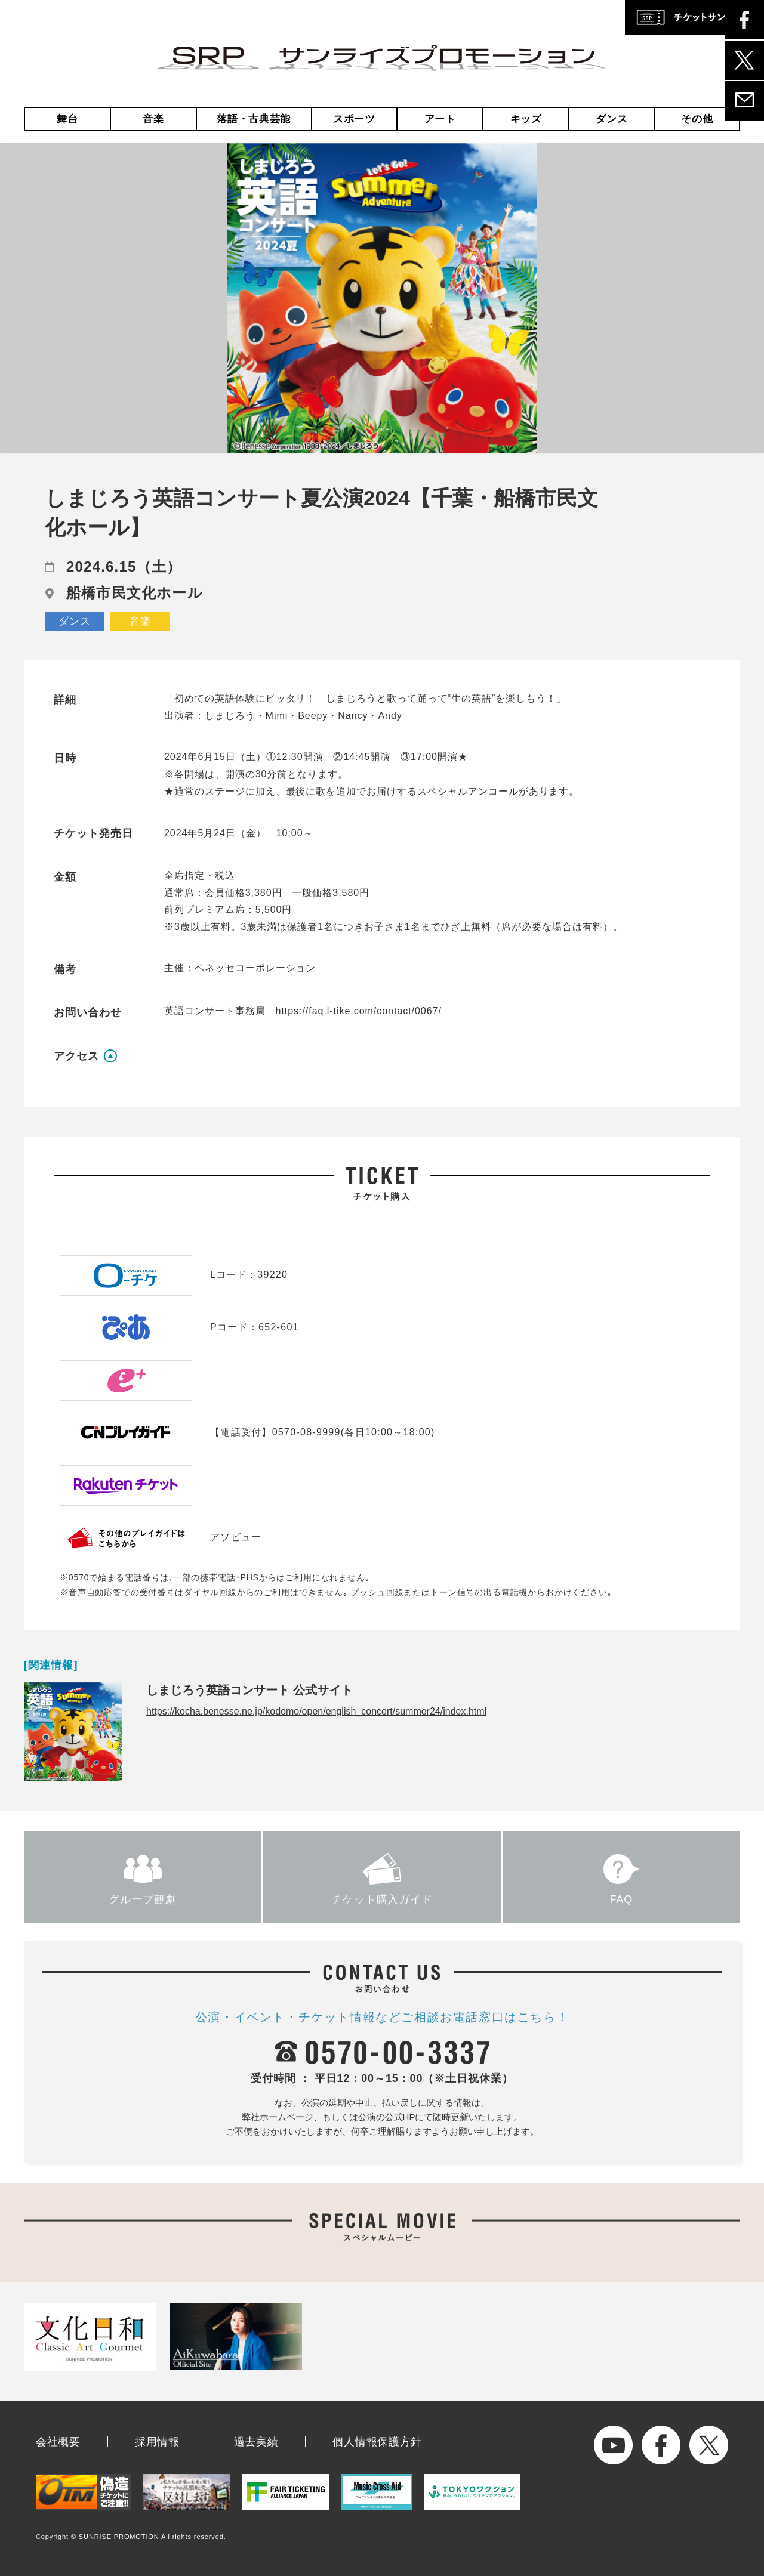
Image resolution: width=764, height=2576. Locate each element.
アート (440, 119)
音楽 (153, 119)
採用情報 (157, 2442)
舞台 (67, 119)
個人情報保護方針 (377, 2442)
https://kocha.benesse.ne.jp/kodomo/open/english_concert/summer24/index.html (316, 1711)
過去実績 (256, 2442)
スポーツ (354, 119)
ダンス (611, 119)
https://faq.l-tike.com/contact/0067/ (359, 1011)
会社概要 (58, 2442)
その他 (697, 119)
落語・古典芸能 (254, 119)
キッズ (526, 119)
